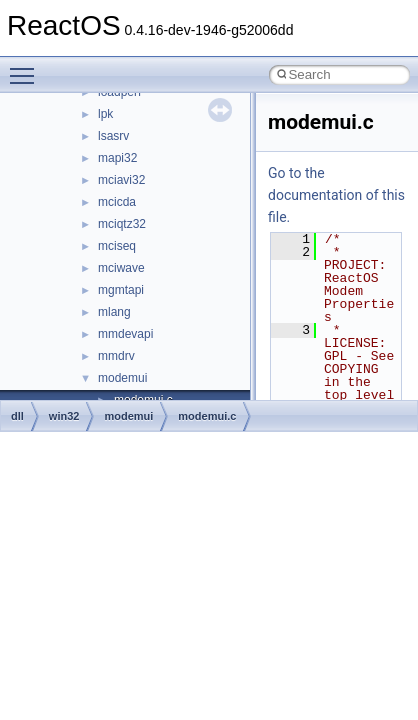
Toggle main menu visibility (27, 67)
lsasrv (113, 136)
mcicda (117, 202)
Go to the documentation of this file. (336, 195)
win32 (64, 416)
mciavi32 (121, 180)
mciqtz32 (122, 224)
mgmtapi (121, 290)
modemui (122, 378)
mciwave (121, 268)
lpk (105, 114)
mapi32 (117, 158)
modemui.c (207, 416)
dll (17, 416)
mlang (114, 312)
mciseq (117, 246)
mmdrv (116, 356)
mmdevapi (125, 334)
